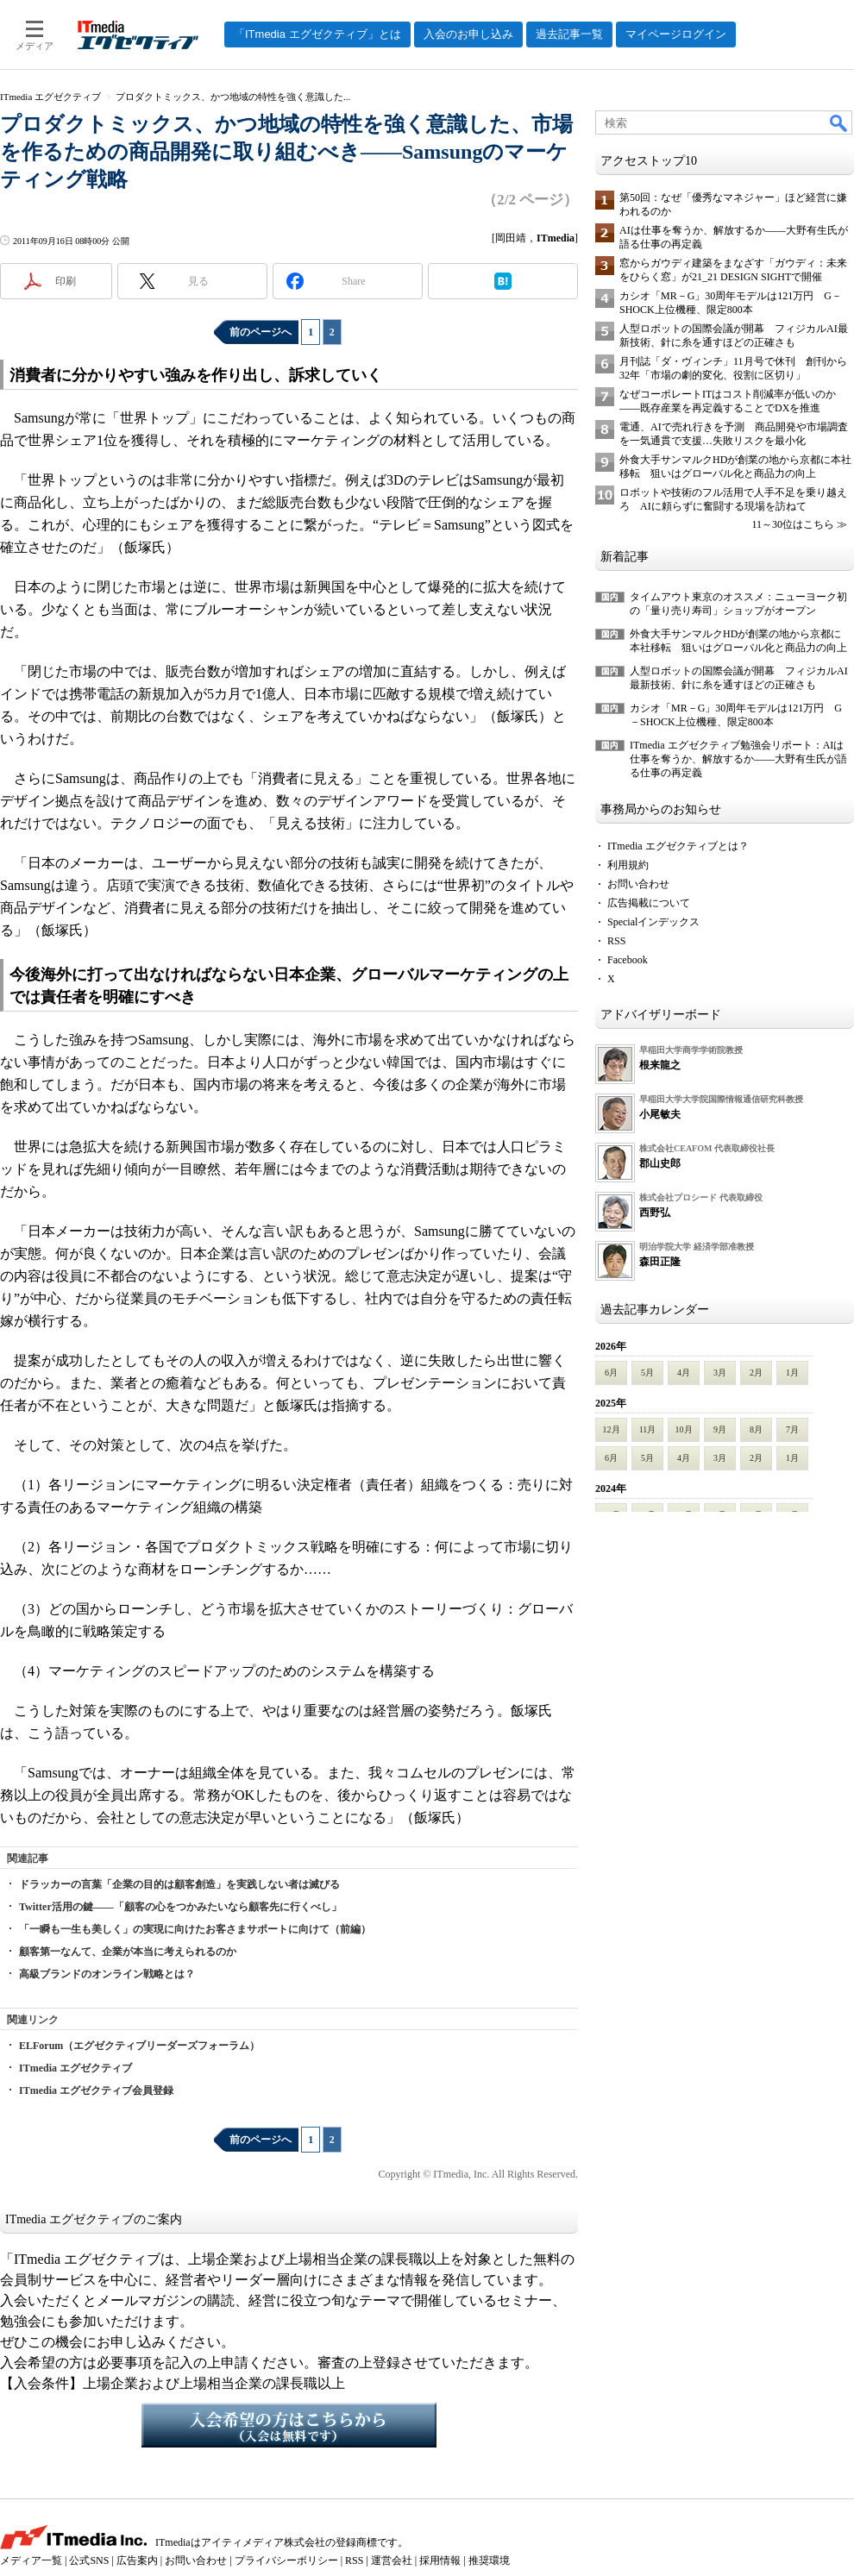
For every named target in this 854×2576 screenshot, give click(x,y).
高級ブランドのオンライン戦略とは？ (107, 1974)
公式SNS (89, 2560)
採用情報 (440, 2560)
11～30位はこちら (792, 524)
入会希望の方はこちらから (288, 2425)
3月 (719, 1372)
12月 (611, 1429)
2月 (756, 1372)
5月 (647, 1372)
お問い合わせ (638, 884)
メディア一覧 (31, 2560)
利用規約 (628, 865)
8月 (756, 1429)
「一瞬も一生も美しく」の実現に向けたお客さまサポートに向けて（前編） (195, 1929)
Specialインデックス (653, 922)
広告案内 (137, 2560)
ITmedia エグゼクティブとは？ (678, 846)
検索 (839, 122)
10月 (684, 1429)
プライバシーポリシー (286, 2560)
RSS (616, 941)
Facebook (627, 960)
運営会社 (391, 2560)
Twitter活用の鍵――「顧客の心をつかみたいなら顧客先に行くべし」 (180, 1907)
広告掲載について (648, 903)
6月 (611, 1372)
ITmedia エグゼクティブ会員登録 (96, 2090)
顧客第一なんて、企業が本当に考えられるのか (127, 1952)
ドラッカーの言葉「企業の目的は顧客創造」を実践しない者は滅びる (179, 1884)
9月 (719, 1429)
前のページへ (260, 332)
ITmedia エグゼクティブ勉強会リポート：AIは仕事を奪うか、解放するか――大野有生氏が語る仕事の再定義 (738, 759)
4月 (683, 1372)
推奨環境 (489, 2560)
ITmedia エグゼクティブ (75, 2068)
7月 (792, 1429)
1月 (792, 1372)
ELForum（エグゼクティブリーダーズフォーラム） (139, 2046)
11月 (647, 1429)
